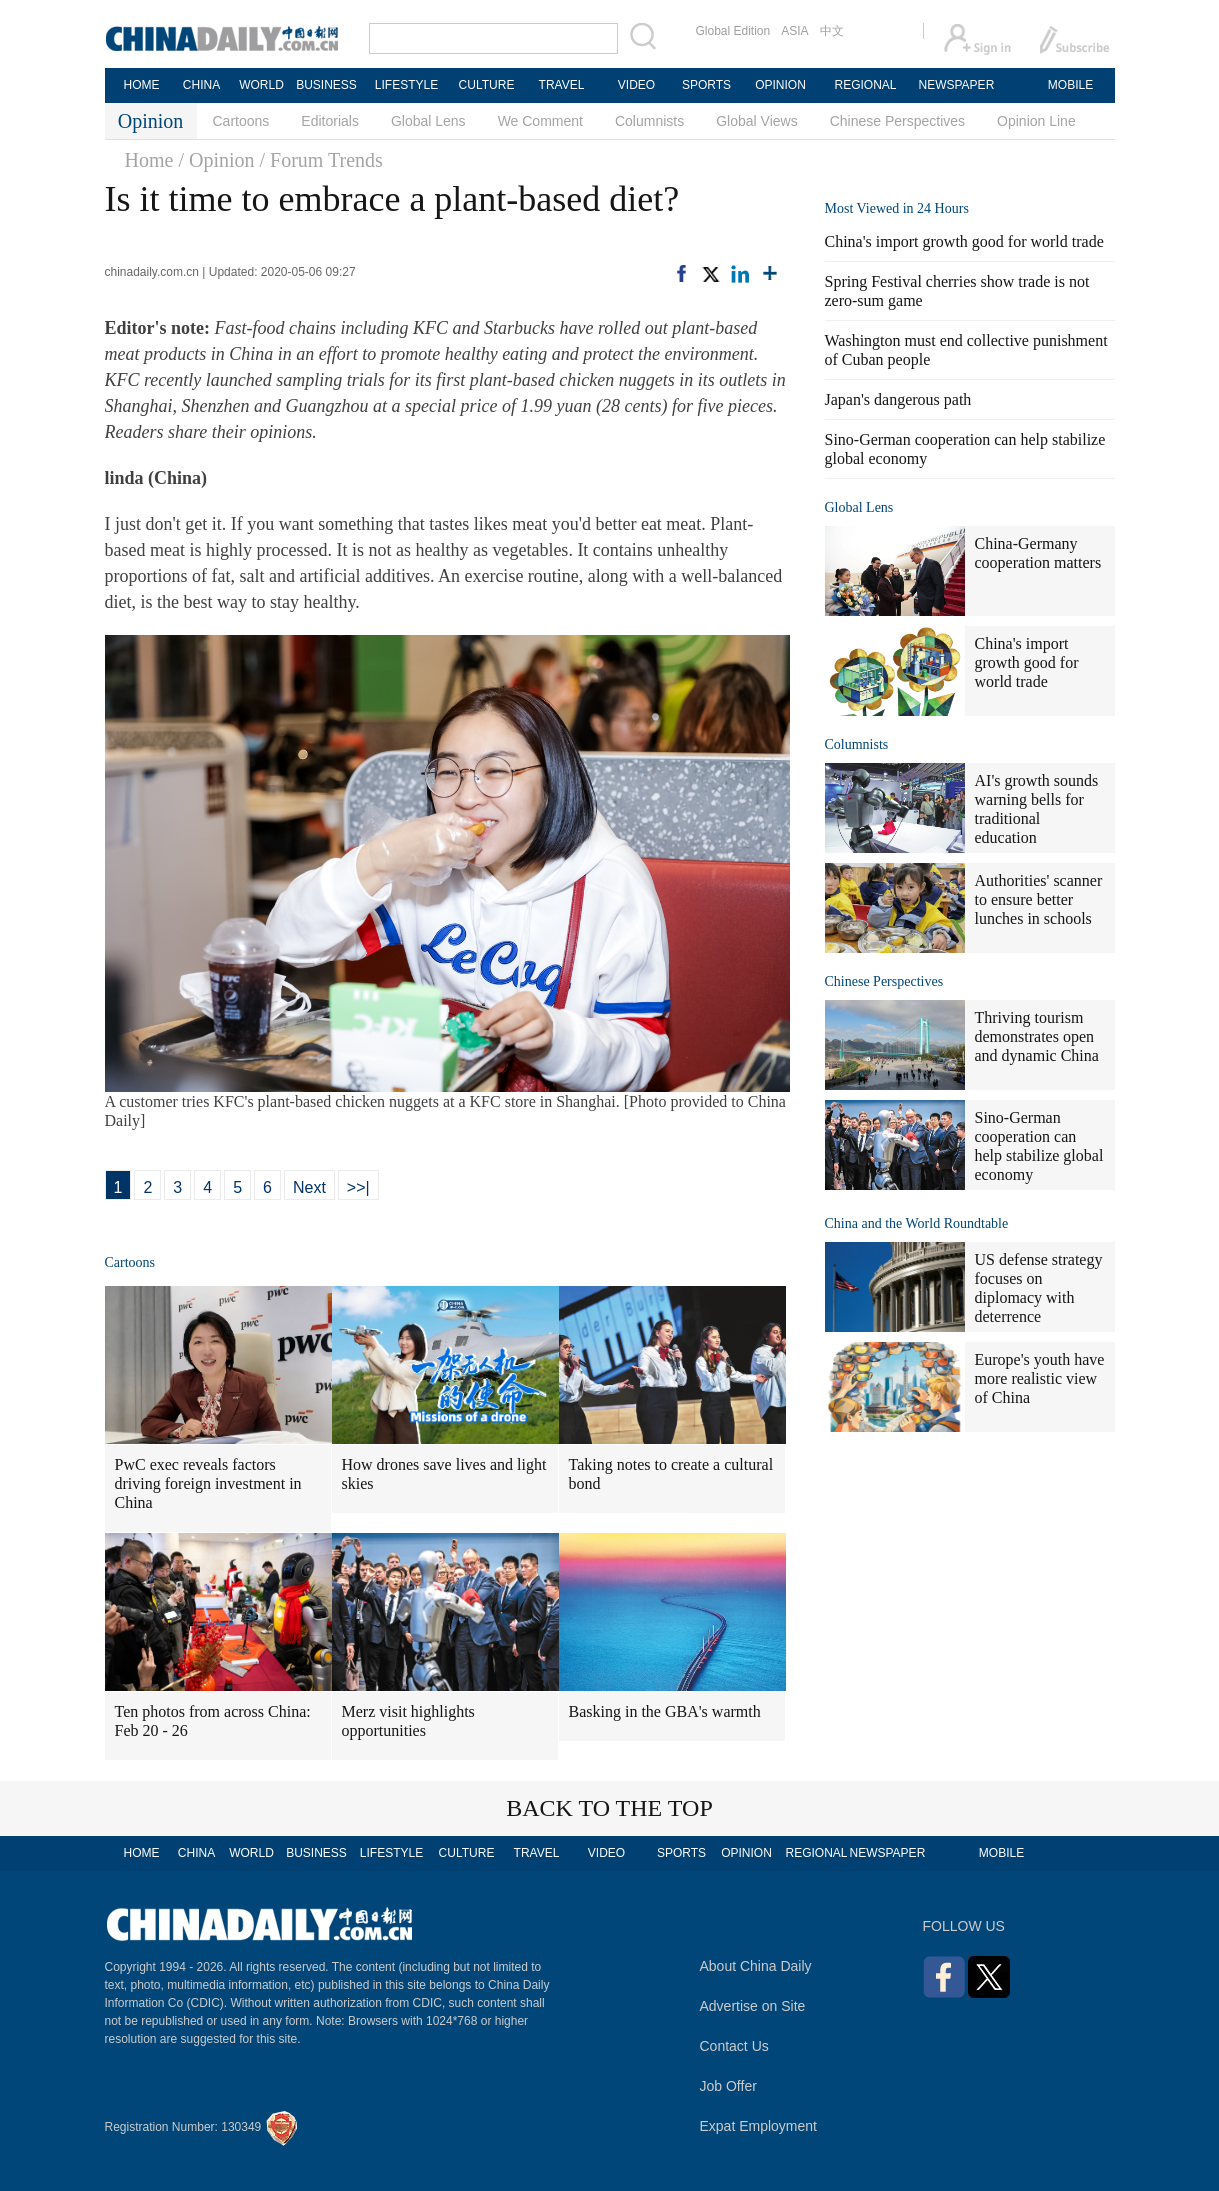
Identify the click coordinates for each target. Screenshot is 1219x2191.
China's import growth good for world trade (964, 241)
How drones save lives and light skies (444, 1474)
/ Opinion (216, 160)
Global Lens (428, 121)
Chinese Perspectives (897, 121)
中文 (832, 31)
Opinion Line (1036, 121)
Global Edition (733, 31)
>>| (358, 1187)
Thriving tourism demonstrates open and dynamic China (1037, 1036)
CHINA (201, 85)
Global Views (756, 121)
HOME (142, 85)
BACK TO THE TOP (609, 1808)
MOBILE (1070, 85)
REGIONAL (865, 85)
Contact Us (734, 2046)
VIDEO (636, 85)
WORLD (261, 85)
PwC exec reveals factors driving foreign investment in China (208, 1483)
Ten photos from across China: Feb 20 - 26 (213, 1721)
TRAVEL (562, 85)
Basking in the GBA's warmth (665, 1711)
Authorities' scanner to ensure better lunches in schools (1039, 899)
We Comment (540, 121)
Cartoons (241, 121)
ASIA (794, 31)
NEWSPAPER (956, 85)
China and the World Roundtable (917, 1223)
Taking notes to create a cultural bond (671, 1474)
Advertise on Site (753, 2006)
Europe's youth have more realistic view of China (1040, 1378)
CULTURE (487, 85)
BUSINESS (326, 85)
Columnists (649, 121)
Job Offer (728, 2086)
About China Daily (756, 1966)
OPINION (780, 85)
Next (309, 1187)
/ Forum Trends (321, 160)
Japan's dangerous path (898, 399)
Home (149, 160)
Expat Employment (759, 2126)
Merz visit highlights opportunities (408, 1721)
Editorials (330, 121)
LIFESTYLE (406, 85)
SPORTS (706, 85)
